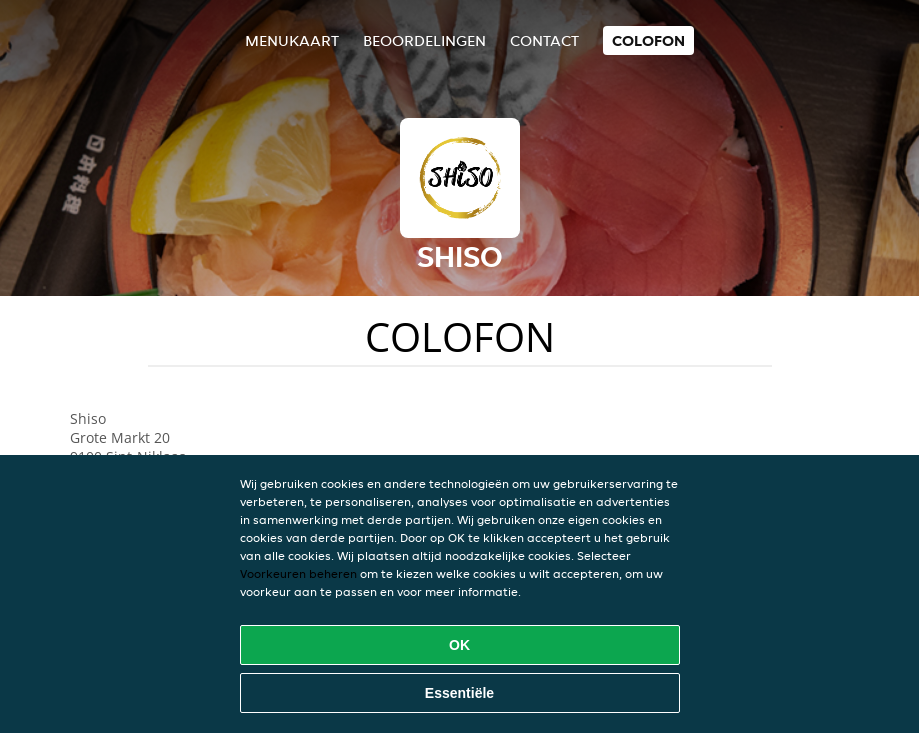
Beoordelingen (424, 40)
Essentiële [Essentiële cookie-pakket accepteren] (459, 693)
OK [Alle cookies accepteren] (459, 645)
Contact (544, 40)
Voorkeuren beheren (298, 573)
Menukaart (292, 40)
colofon (648, 40)
